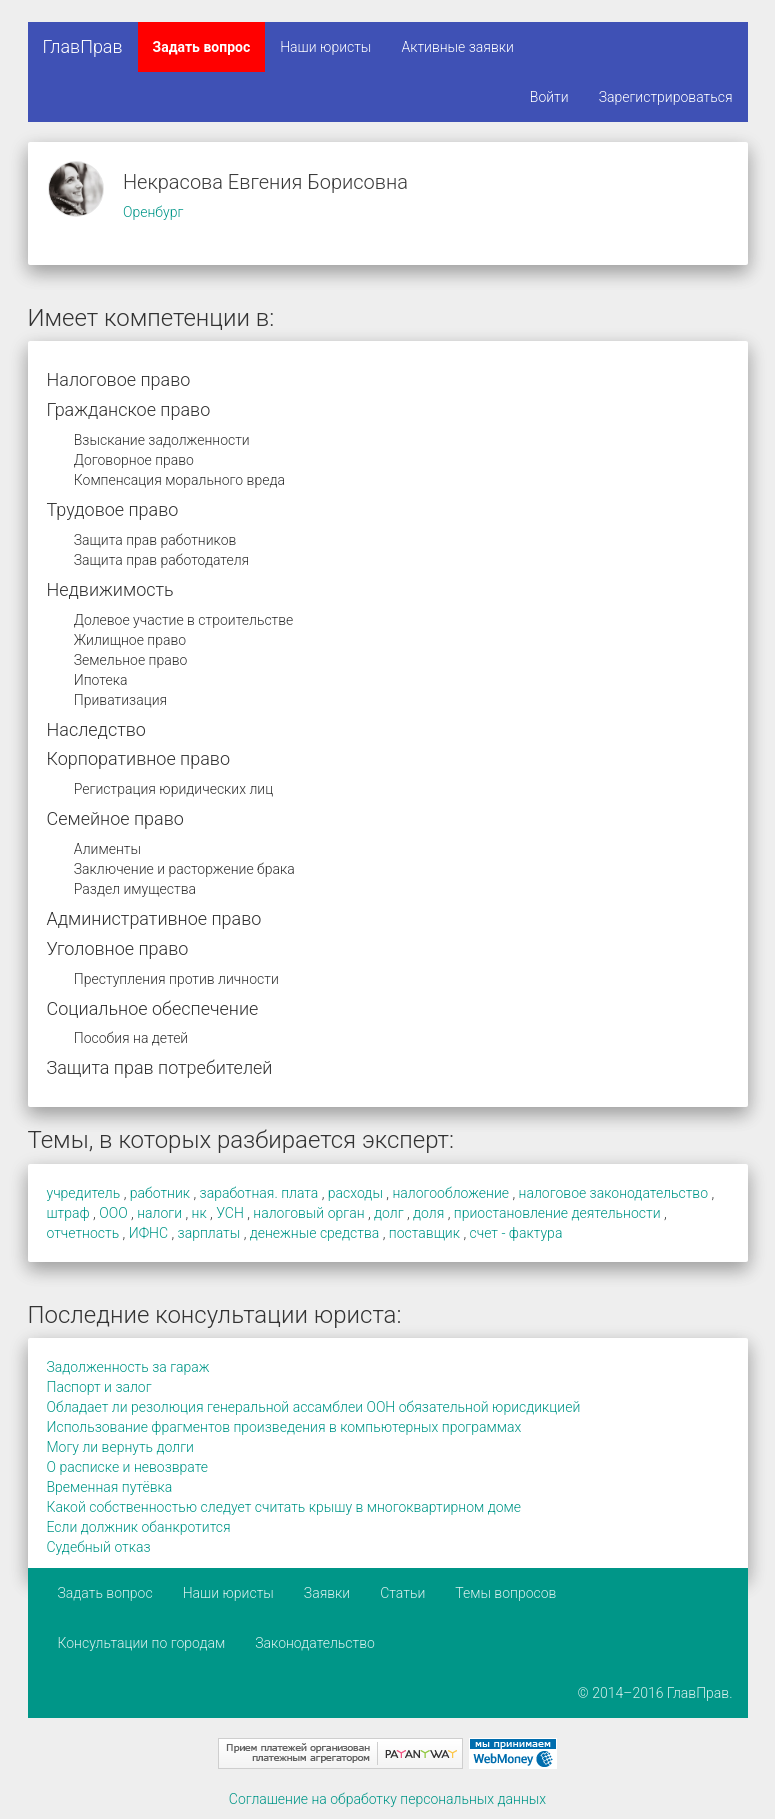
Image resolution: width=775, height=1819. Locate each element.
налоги (159, 1213)
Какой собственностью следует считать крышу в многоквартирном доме (284, 1507)
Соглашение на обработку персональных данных (387, 1799)
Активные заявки (457, 47)
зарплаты (209, 1233)
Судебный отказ (99, 1547)
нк (199, 1213)
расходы (355, 1193)
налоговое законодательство (613, 1193)
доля (428, 1213)
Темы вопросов (505, 1593)
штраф (68, 1213)
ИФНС (148, 1233)
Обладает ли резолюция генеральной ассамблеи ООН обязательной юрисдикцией (314, 1407)
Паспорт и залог (99, 1387)
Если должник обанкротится (139, 1527)
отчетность (83, 1233)
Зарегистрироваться (666, 97)
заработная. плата (259, 1193)
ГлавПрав (83, 46)
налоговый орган (308, 1213)
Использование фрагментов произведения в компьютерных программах (284, 1427)
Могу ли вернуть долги (120, 1447)
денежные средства (315, 1233)
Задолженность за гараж (128, 1367)
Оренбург (153, 212)
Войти (549, 97)
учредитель (84, 1193)
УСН (230, 1213)
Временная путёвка (110, 1487)
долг (389, 1213)
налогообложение (450, 1193)
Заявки (327, 1593)
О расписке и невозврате (128, 1467)
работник (160, 1193)
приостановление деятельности (557, 1213)
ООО (113, 1213)
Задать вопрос (202, 47)
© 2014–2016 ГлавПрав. (655, 1693)
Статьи (402, 1593)
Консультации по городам (142, 1643)
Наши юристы (325, 47)
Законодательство (315, 1643)
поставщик (424, 1233)
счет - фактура (516, 1233)
